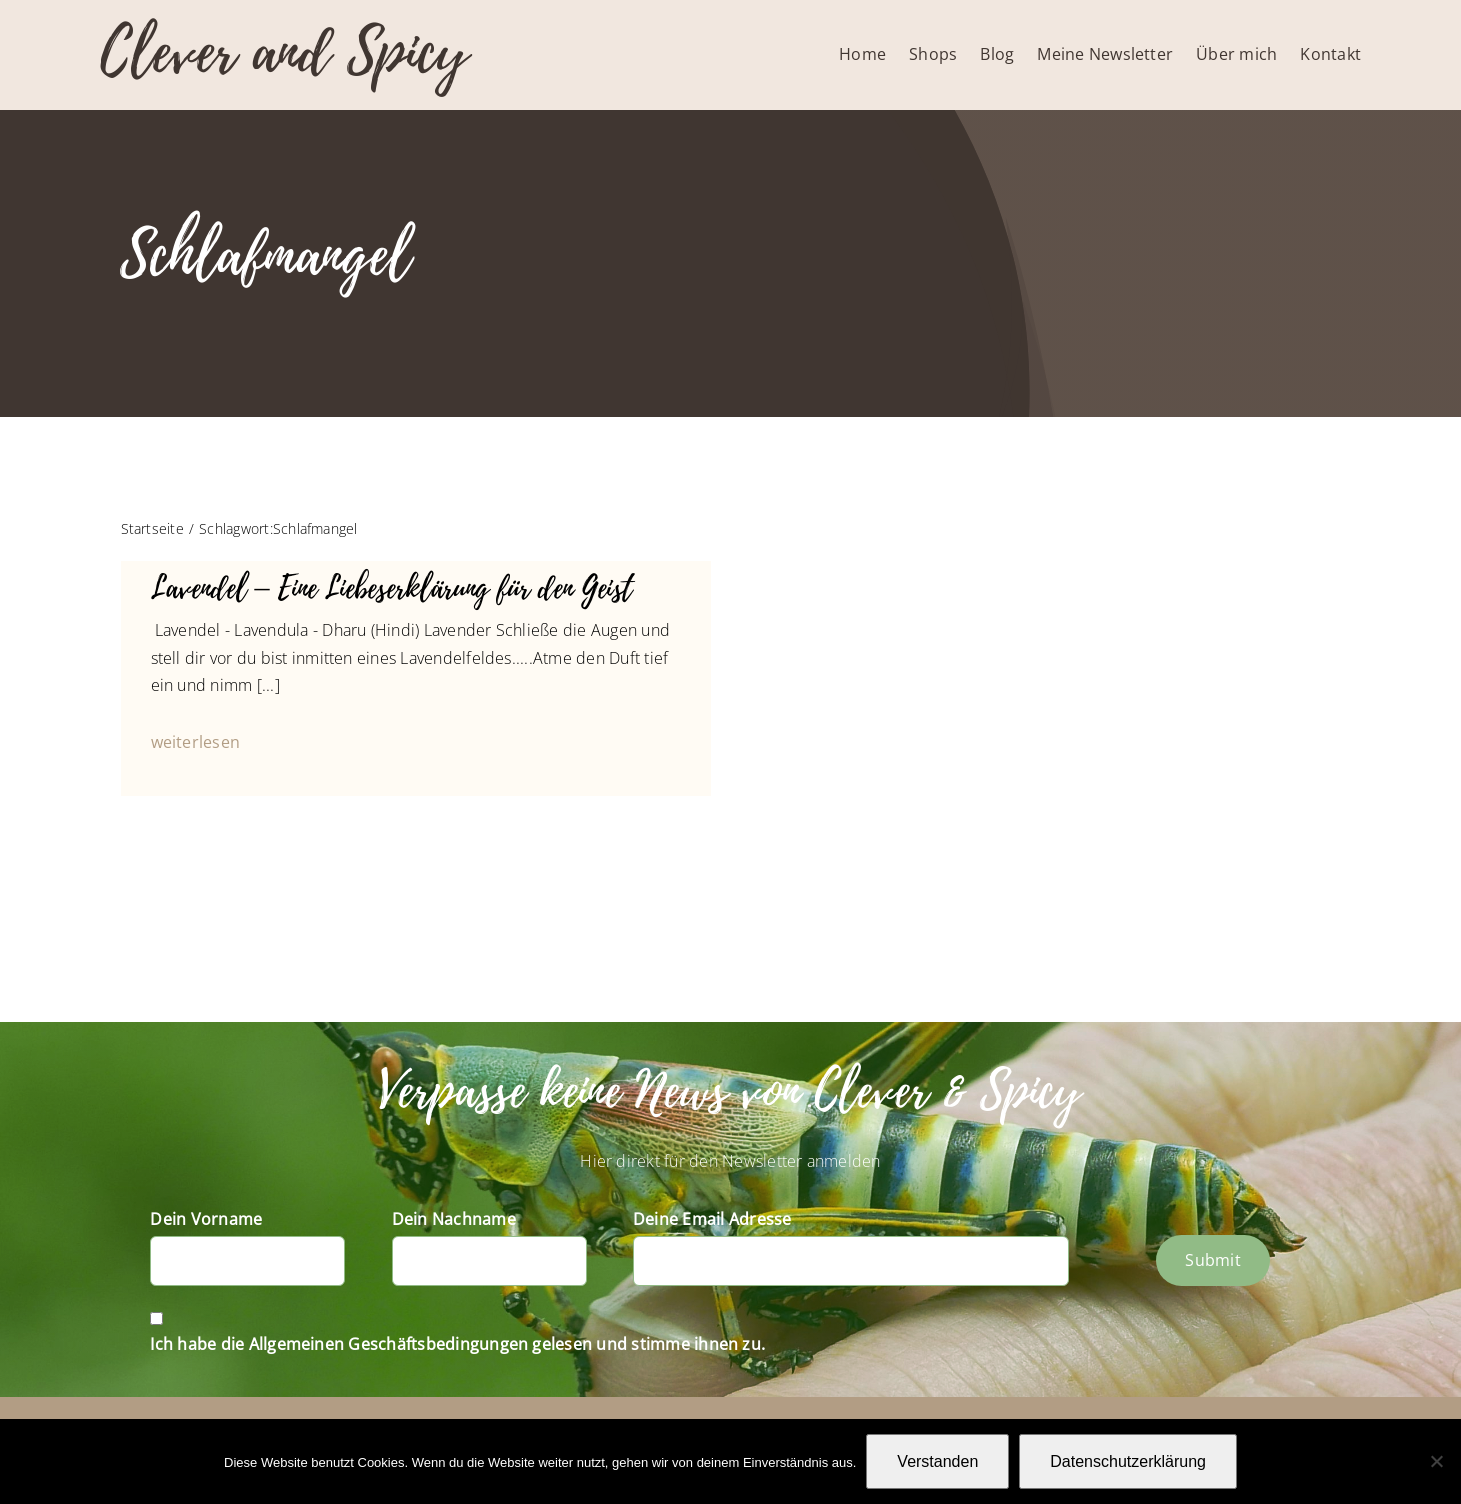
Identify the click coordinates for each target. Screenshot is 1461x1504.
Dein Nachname (454, 1219)
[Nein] (1436, 1461)
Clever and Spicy (284, 52)
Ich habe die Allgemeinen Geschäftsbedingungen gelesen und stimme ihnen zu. (457, 1344)
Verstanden (937, 1461)
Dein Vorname (206, 1219)
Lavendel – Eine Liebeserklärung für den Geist (391, 588)
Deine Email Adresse (712, 1219)
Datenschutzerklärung (1128, 1461)
